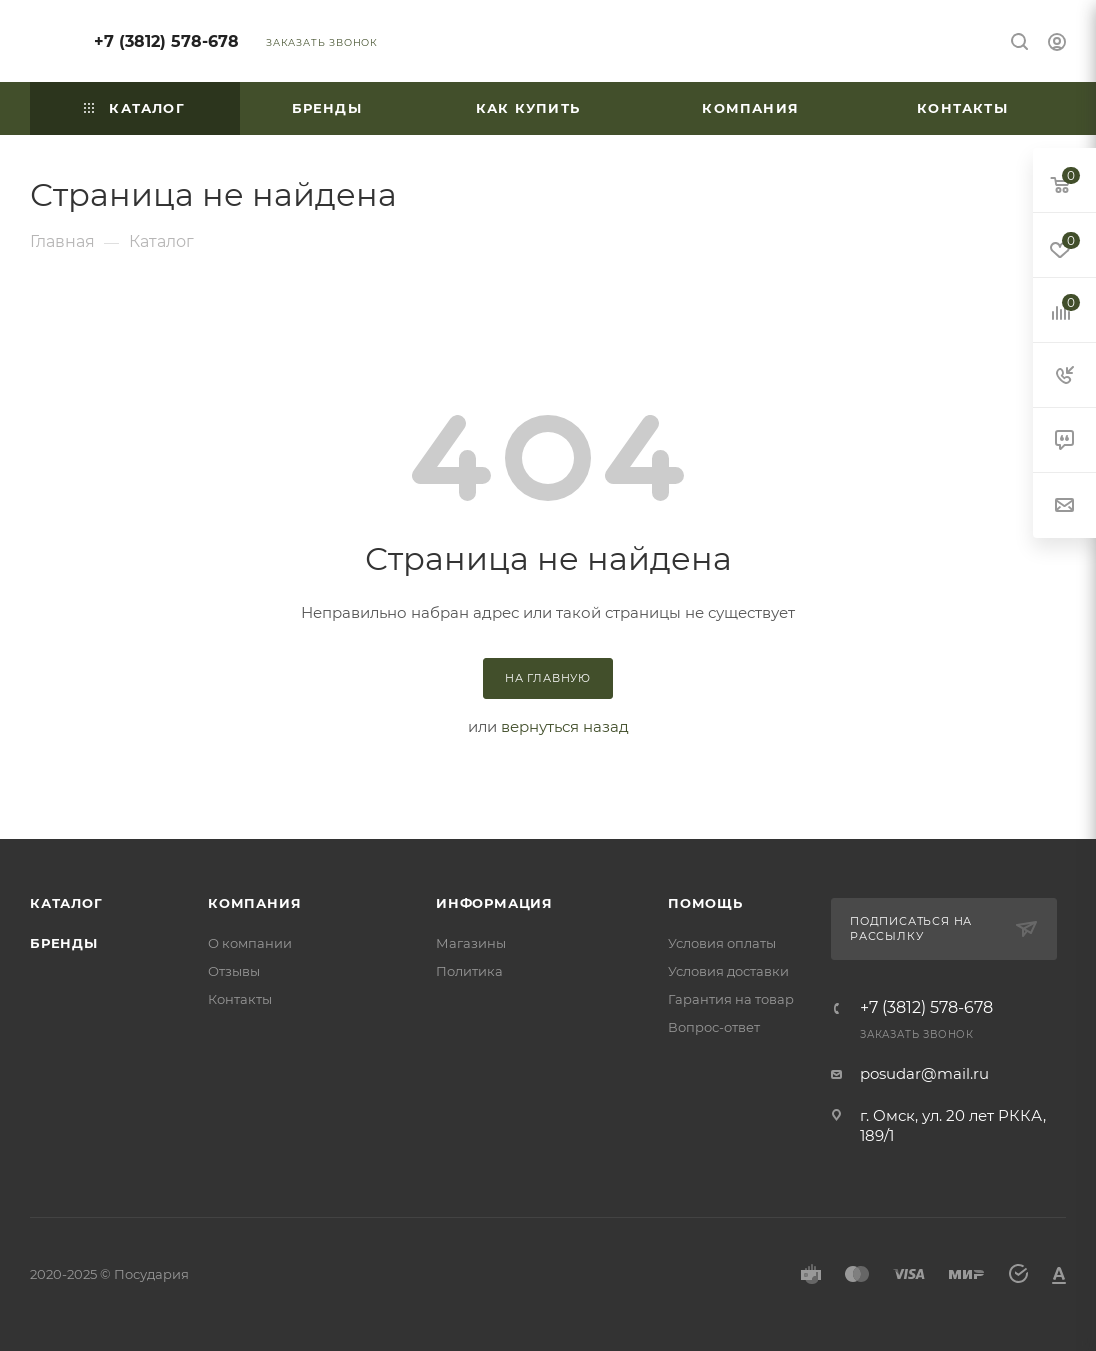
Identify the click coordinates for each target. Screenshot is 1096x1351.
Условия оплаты (722, 943)
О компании (250, 943)
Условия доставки (728, 971)
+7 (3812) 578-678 (166, 41)
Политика (469, 971)
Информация (494, 903)
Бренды (64, 943)
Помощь (705, 903)
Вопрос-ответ (714, 1027)
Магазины (471, 943)
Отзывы (234, 971)
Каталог (66, 903)
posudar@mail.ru (924, 1073)
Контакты (240, 999)
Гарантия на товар (731, 999)
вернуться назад (565, 726)
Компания (254, 903)
